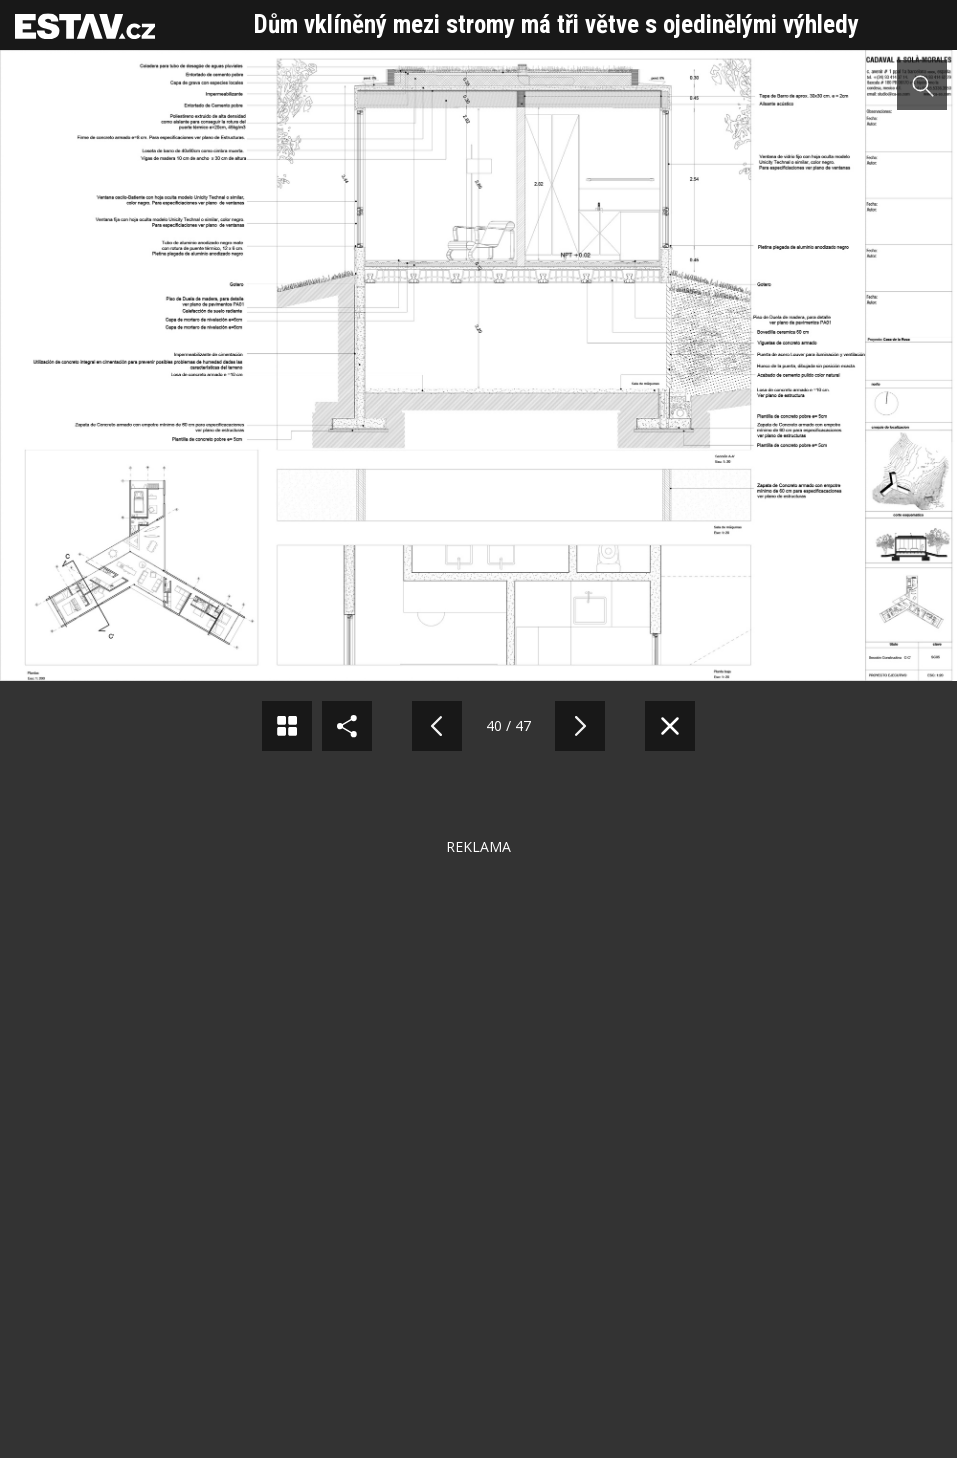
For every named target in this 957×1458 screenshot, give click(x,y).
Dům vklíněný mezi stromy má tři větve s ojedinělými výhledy (556, 24)
